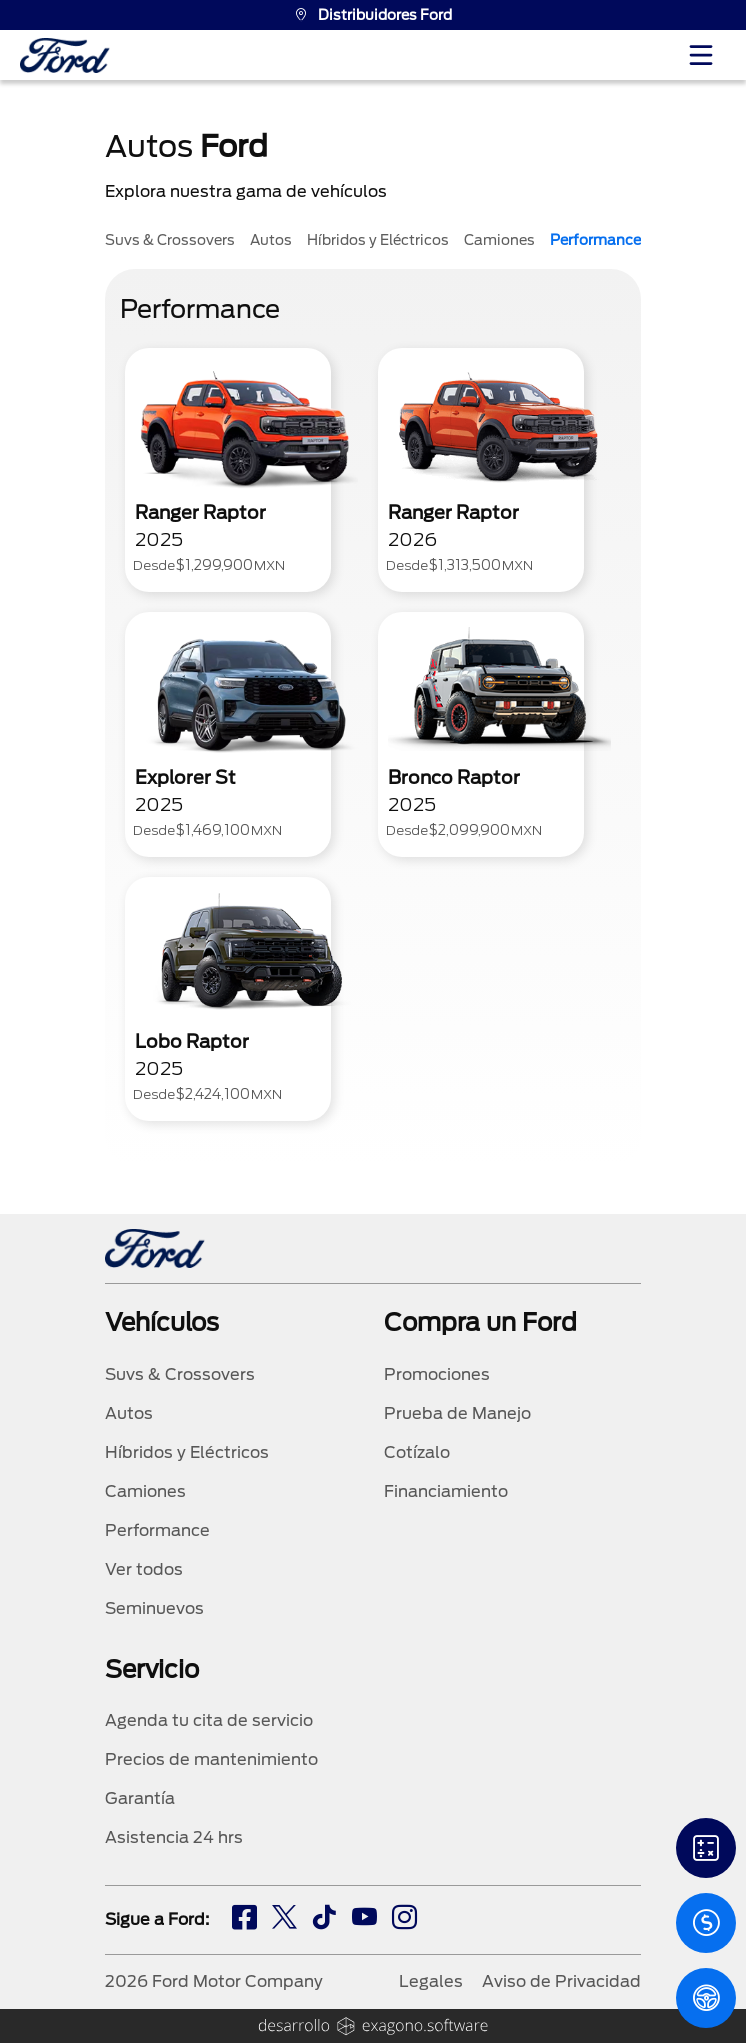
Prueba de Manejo (457, 1413)
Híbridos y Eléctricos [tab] (378, 240)
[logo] (65, 55)
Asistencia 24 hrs (174, 1837)
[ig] (404, 1920)
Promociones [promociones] (437, 1374)
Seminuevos (154, 1608)
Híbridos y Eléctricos (187, 1452)
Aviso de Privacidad (561, 1981)
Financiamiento (446, 1491)
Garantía (140, 1798)
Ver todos (144, 1569)
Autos (129, 1413)
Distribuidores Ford (373, 15)
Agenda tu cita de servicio (209, 1720)
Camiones (145, 1491)
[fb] (244, 1920)
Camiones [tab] (499, 240)
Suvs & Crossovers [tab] (170, 240)
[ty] (364, 1920)
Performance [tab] (595, 240)
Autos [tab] (271, 240)
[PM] (706, 1998)
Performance (157, 1530)
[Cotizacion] (706, 1923)
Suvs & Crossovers (180, 1374)
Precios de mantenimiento (211, 1759)
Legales (431, 1981)
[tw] (284, 1920)
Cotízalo (417, 1452)
